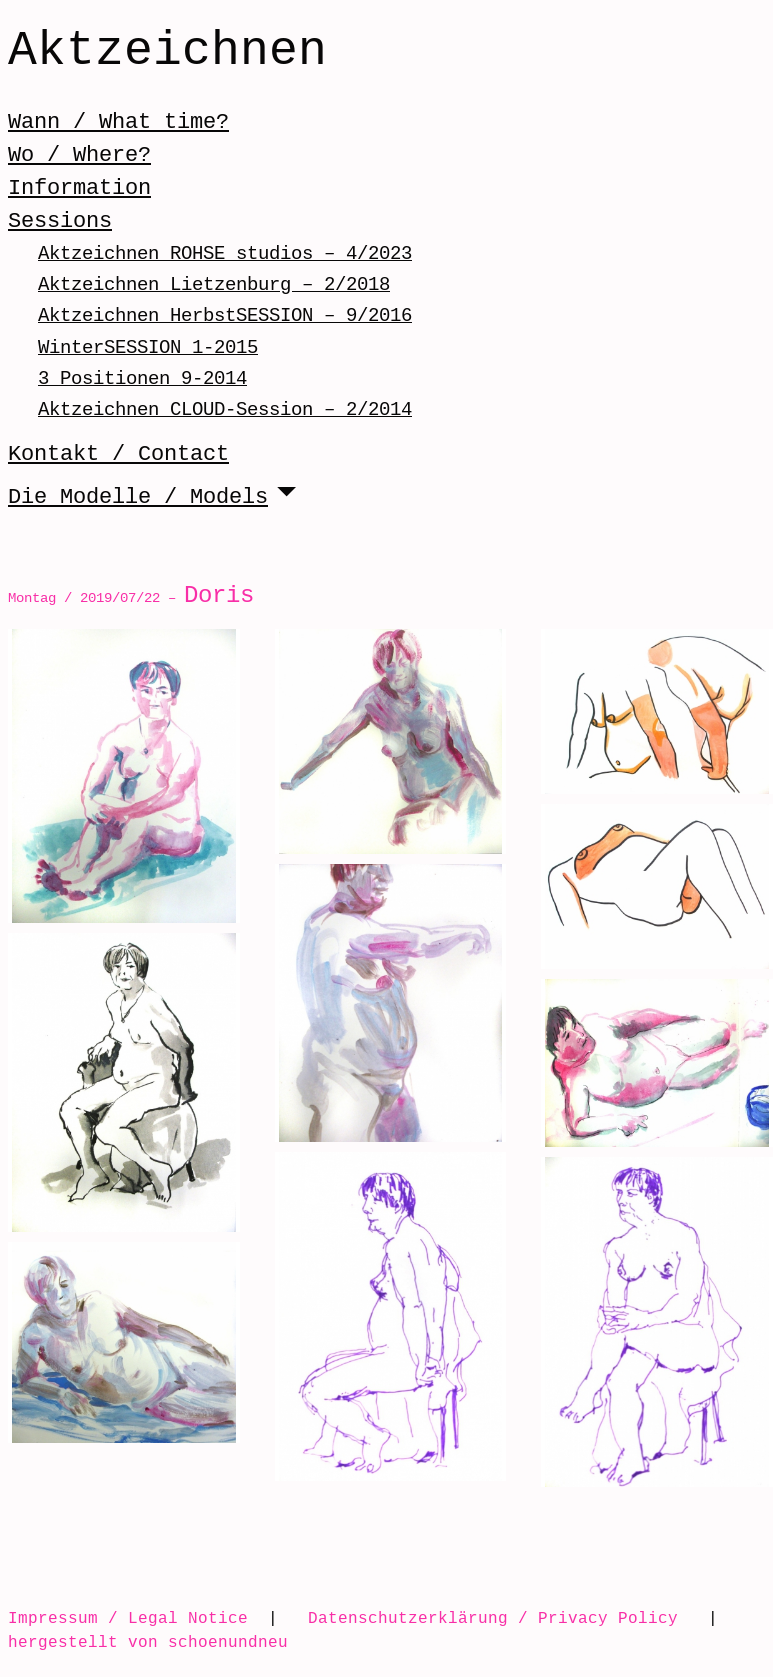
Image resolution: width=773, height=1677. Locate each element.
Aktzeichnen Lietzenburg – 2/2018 (214, 284)
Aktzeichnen (167, 52)
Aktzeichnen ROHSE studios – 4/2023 (225, 253)
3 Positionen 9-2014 (142, 378)
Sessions (60, 221)
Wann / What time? (118, 122)
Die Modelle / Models (138, 497)
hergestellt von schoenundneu (148, 1642)
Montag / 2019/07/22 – (131, 597)
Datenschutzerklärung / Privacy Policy (493, 1618)
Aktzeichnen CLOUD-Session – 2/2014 (225, 409)
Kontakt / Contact (118, 454)
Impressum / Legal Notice (128, 1618)
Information (79, 188)
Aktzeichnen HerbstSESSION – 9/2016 (225, 315)
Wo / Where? (79, 155)
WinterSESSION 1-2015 (148, 347)
